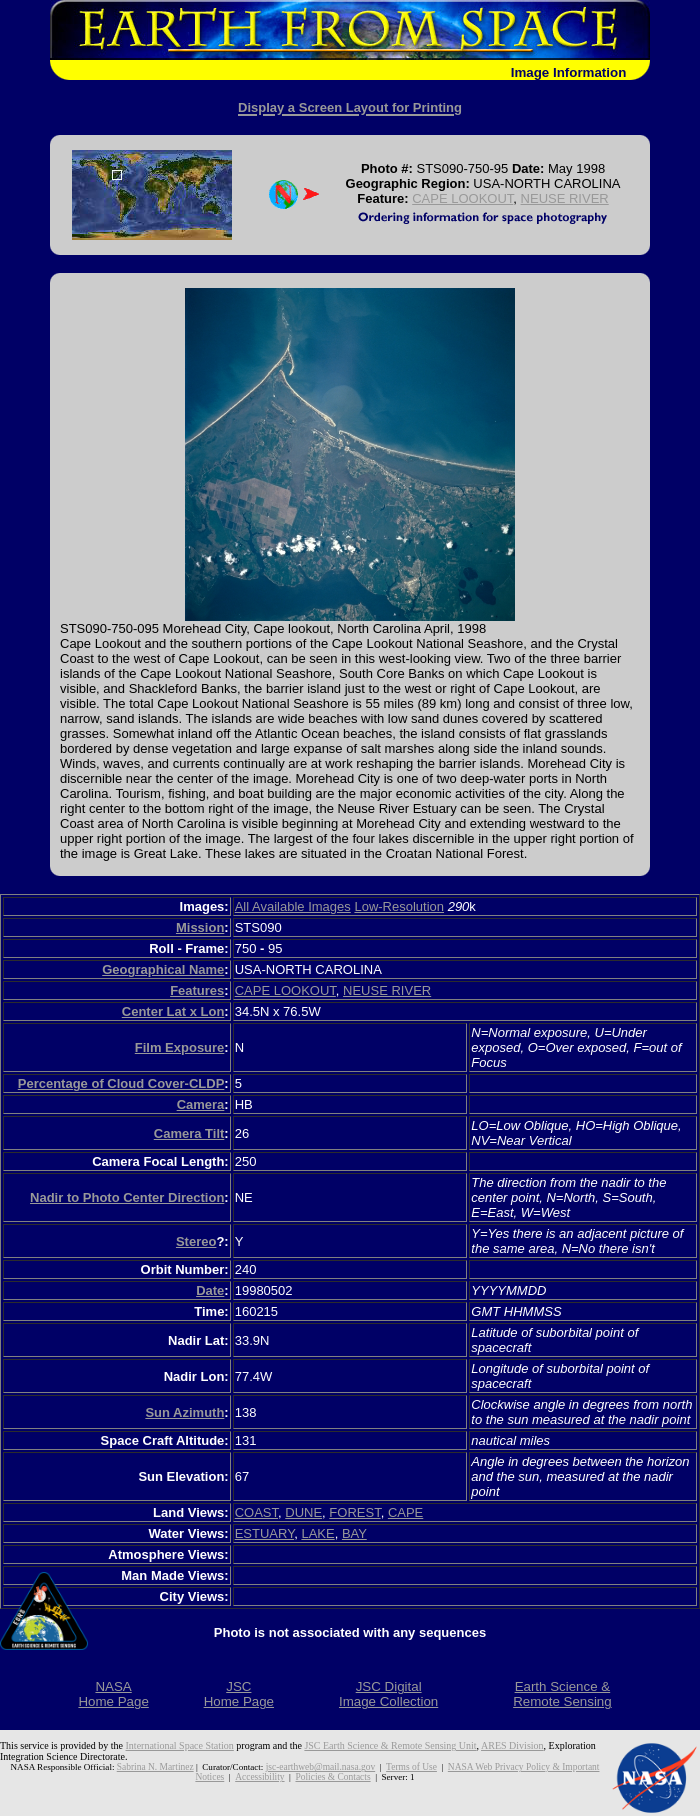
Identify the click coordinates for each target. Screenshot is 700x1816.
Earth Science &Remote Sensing (562, 1694)
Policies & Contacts (316, 1777)
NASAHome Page (113, 1694)
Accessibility (245, 1777)
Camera (201, 1104)
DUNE (303, 1512)
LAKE (317, 1533)
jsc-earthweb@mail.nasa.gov (307, 1767)
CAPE (405, 1512)
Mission (200, 927)
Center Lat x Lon (173, 1011)
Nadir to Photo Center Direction (127, 1197)
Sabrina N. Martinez (146, 1767)
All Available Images (293, 906)
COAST (256, 1512)
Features (197, 990)
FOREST (354, 1512)
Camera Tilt (189, 1133)
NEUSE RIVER (565, 198)
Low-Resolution (399, 906)
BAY (354, 1533)
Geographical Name (163, 969)
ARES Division (512, 1745)
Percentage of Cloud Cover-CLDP (121, 1083)
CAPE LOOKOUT (462, 198)
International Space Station (180, 1745)
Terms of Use (395, 1767)
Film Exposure (180, 1047)
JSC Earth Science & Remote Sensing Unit (390, 1745)
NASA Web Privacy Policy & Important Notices (519, 1767)
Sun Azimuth (184, 1412)
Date (210, 1290)
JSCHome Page (239, 1694)
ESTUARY (265, 1533)
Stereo (196, 1241)
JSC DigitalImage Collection (388, 1694)
